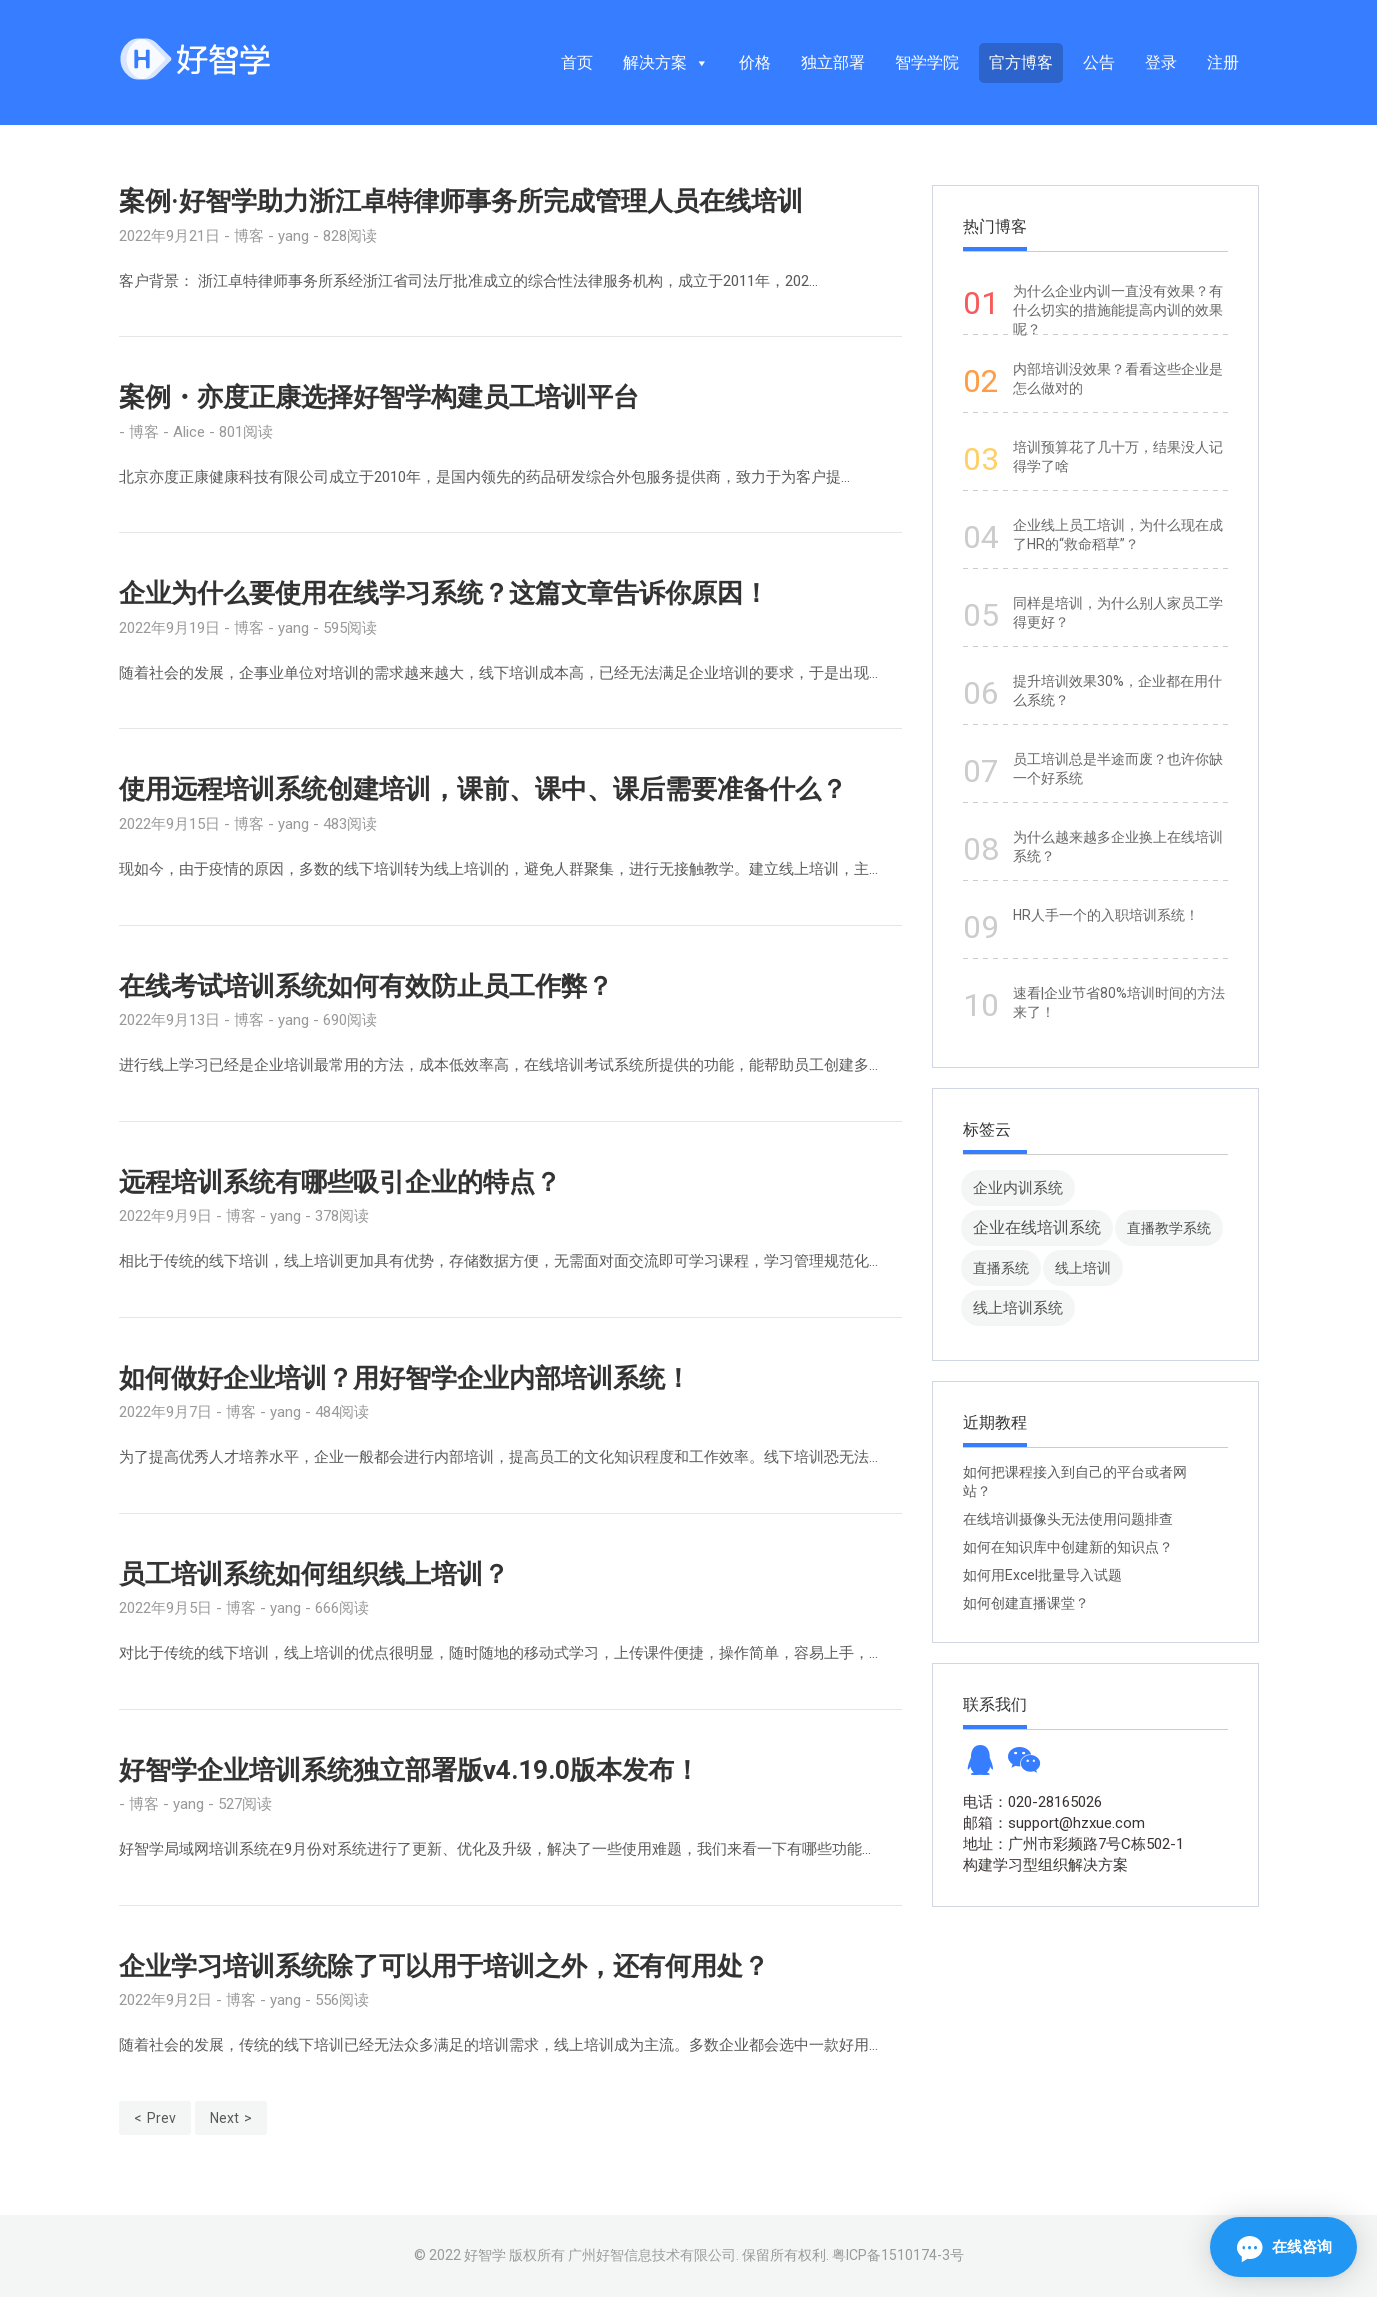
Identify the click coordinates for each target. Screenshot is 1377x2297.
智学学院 (927, 62)
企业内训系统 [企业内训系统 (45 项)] (1018, 1187)
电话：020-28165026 (1032, 1802)
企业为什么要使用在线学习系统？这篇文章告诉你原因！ (444, 593)
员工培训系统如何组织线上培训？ (314, 1574)
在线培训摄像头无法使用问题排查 (1068, 1519)
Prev (161, 2118)
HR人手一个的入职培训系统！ (1106, 915)
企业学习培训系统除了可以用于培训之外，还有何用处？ (444, 1966)
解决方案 (666, 62)
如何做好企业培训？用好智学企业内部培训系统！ (405, 1378)
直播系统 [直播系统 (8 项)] (1001, 1268)
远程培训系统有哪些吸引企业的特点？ (340, 1182)
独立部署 (833, 62)
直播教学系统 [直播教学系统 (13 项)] (1169, 1228)
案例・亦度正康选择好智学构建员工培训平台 (379, 397)
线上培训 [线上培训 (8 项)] (1083, 1268)
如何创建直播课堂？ (1026, 1603)
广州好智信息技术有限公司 (652, 2255)
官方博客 (1021, 62)
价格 (755, 62)
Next (224, 2118)
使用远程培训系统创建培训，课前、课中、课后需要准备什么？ (483, 789)
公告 (1099, 62)
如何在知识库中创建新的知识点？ (1068, 1547)
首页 (577, 62)
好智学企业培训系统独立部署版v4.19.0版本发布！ (409, 1770)
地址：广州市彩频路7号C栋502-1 (1073, 1844)
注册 (1223, 62)
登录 (1161, 62)
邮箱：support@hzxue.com (1054, 1823)
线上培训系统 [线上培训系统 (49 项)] (1018, 1307)
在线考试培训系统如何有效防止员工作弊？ (366, 986)
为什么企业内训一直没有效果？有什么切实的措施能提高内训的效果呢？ (1118, 310)
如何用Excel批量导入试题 (1042, 1575)
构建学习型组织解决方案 (1045, 1865)
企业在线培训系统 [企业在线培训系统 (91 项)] (1037, 1227)
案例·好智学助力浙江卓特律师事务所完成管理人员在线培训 (461, 201)
